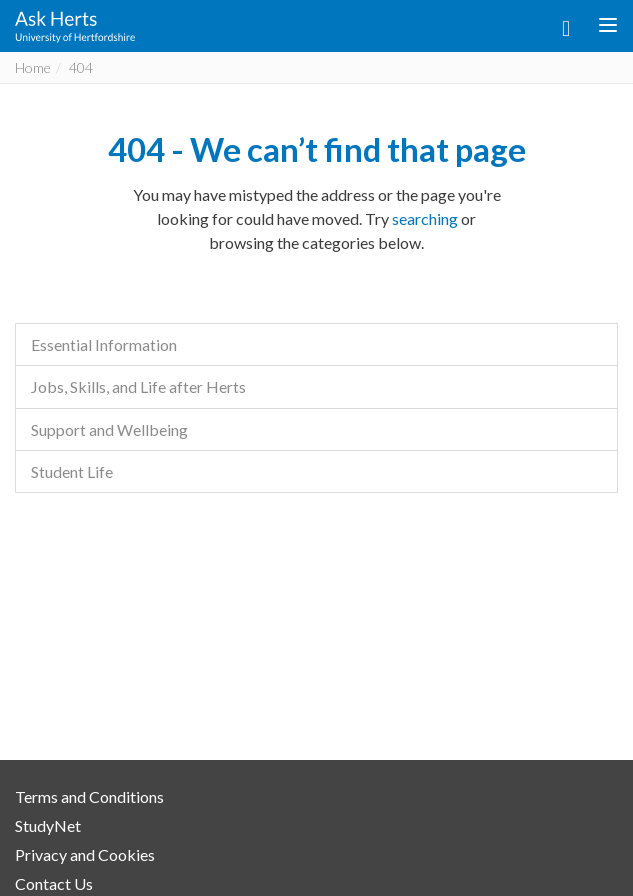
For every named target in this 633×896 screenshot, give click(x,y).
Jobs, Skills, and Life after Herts (138, 386)
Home (33, 67)
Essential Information (104, 344)
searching (425, 218)
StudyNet (48, 825)
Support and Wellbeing (109, 429)
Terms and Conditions (89, 796)
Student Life (72, 471)
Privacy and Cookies (85, 854)
